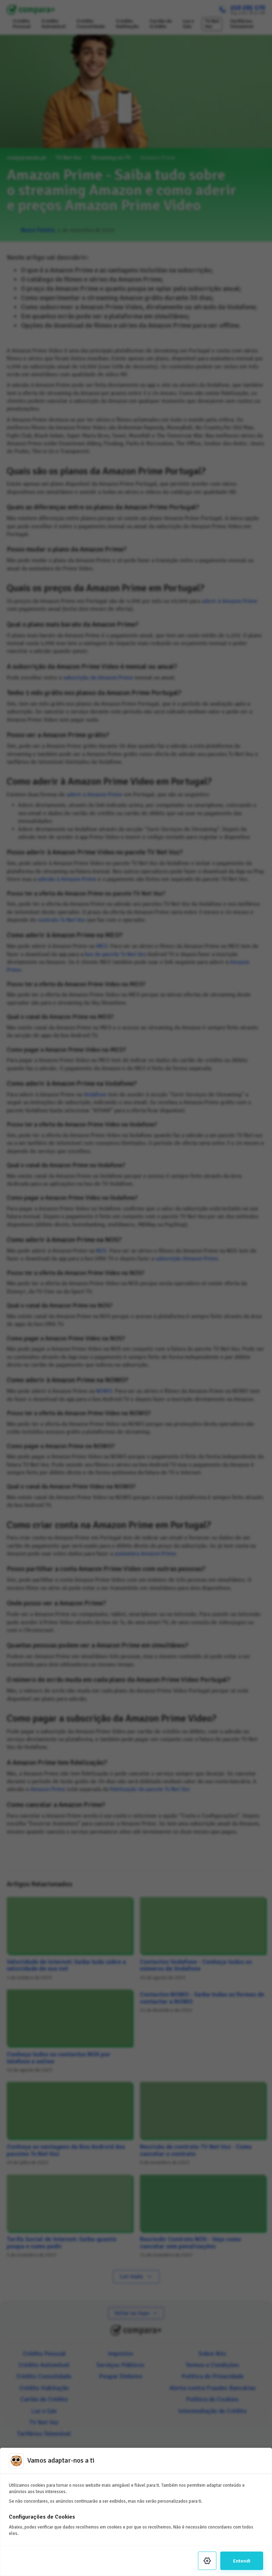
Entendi (241, 2561)
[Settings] (207, 2561)
